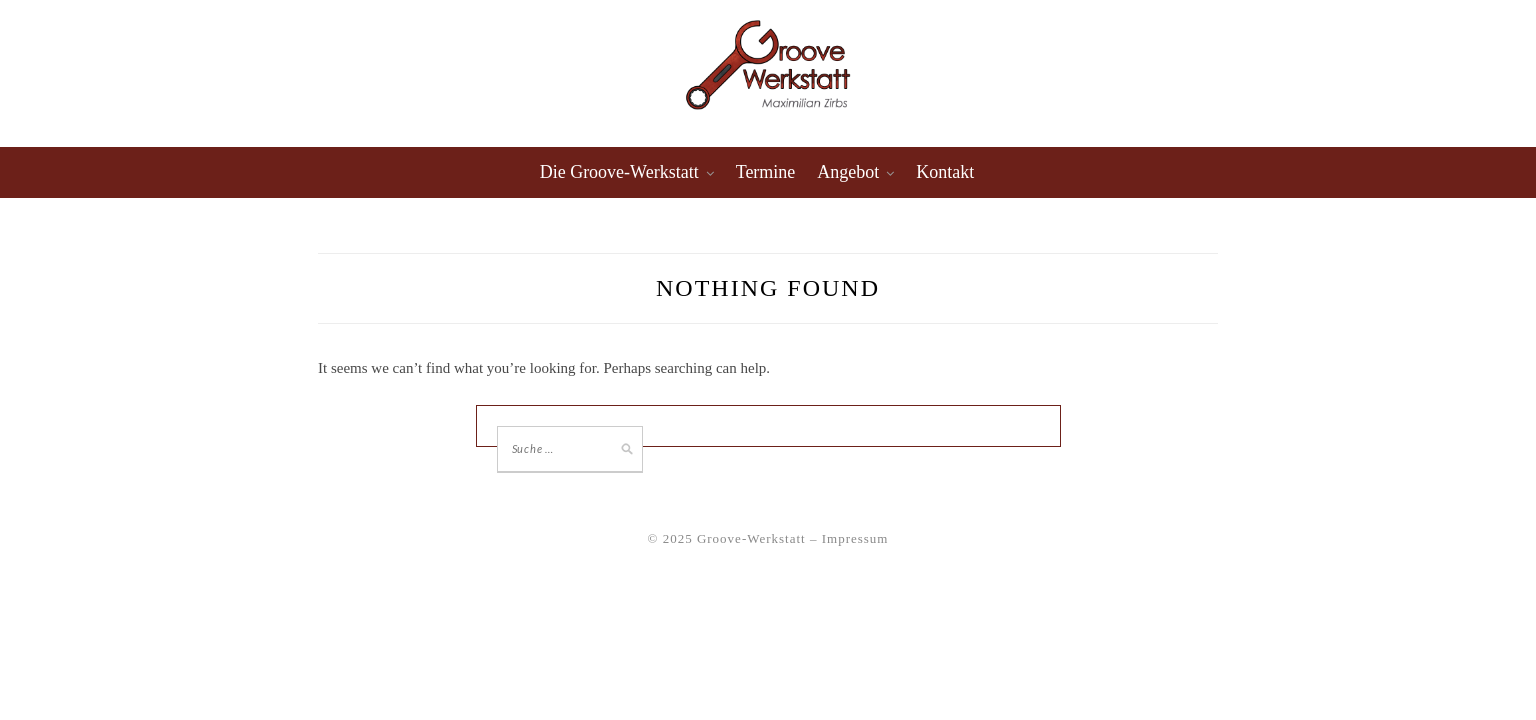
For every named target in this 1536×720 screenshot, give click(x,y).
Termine (766, 172)
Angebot (848, 172)
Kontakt (945, 172)
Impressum (855, 538)
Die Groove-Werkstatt (619, 172)
